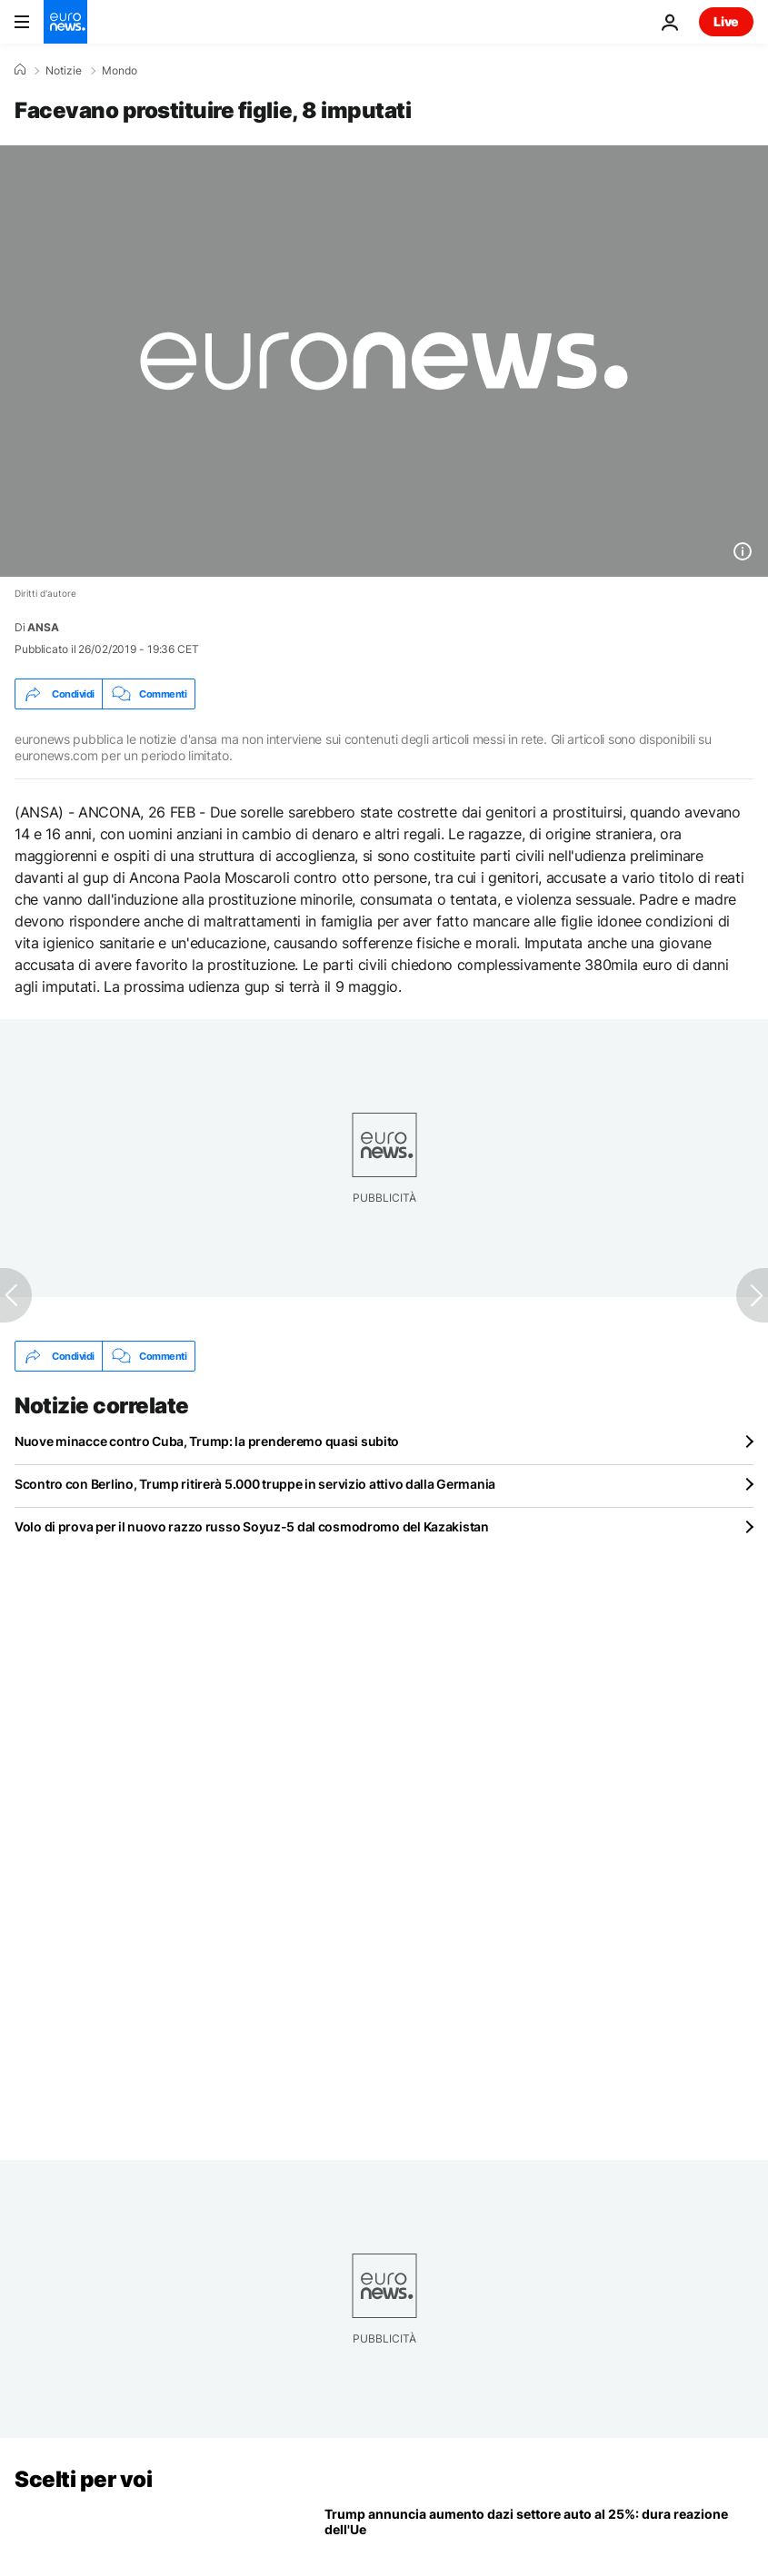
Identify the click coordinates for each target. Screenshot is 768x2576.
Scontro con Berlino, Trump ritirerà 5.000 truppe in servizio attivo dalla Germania (255, 1483)
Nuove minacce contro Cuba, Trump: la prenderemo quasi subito (207, 1441)
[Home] (20, 70)
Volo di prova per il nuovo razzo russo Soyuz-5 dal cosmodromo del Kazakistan (252, 1526)
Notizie (63, 70)
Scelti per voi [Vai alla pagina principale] (83, 2479)
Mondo (119, 70)
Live (726, 21)
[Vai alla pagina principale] (65, 22)
